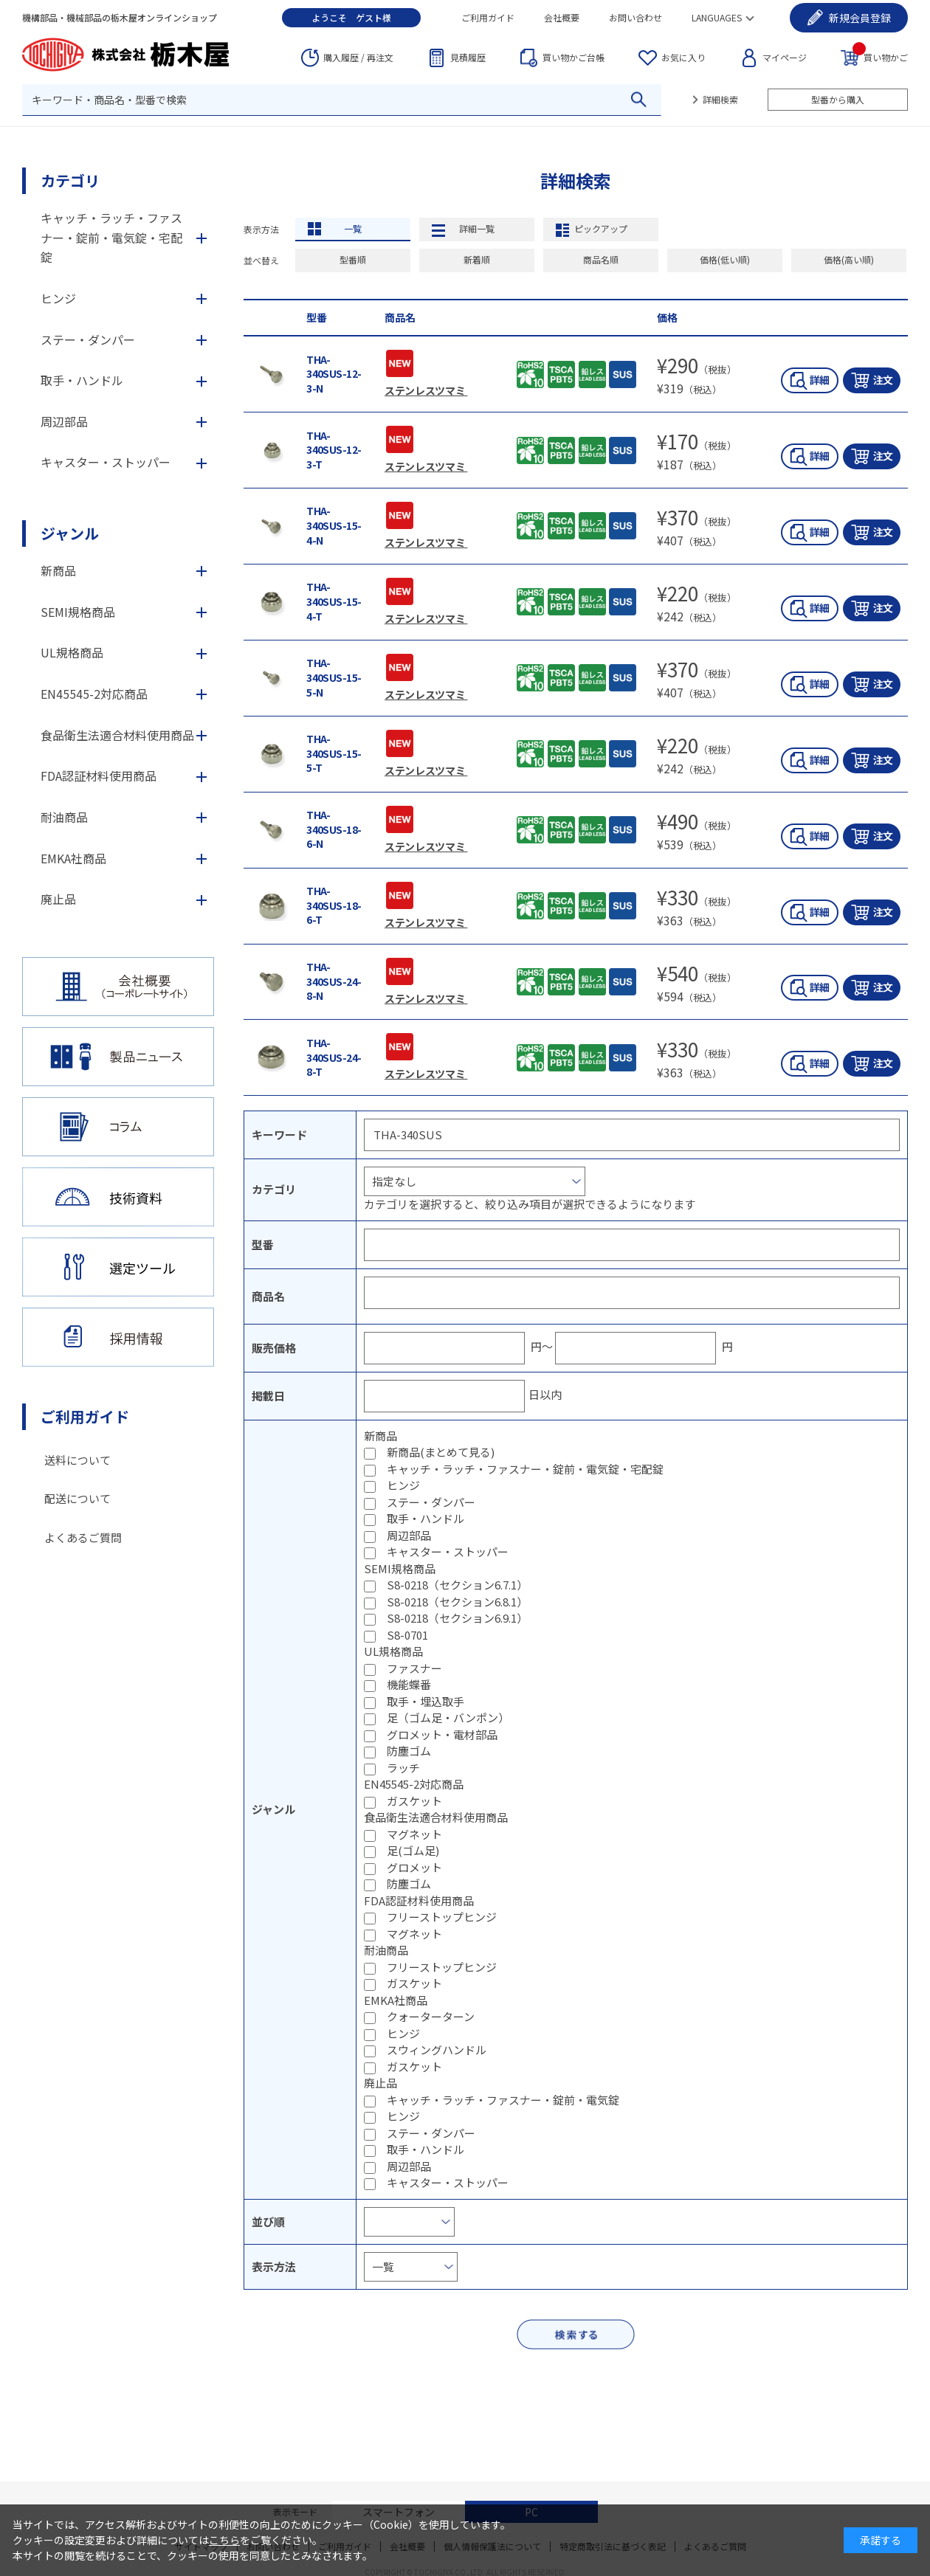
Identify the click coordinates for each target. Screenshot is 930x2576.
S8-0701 (407, 1635)
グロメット (414, 1867)
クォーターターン (431, 2016)
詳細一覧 (477, 228)
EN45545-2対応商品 (94, 693)
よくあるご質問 (83, 1537)
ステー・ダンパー (431, 1502)
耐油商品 (64, 817)
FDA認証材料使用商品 (98, 775)
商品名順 (601, 259)
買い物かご (880, 56)
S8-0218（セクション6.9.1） (457, 1618)
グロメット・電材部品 (442, 1734)
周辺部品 (409, 1535)
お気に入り (683, 57)
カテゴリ (70, 180)
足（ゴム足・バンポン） (448, 1717)
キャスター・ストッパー (448, 1551)
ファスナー (414, 1668)
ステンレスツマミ (426, 390)
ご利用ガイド (487, 17)
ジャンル (70, 533)
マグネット (414, 1834)
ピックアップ (600, 228)
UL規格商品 (72, 652)
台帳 (573, 57)
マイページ (784, 57)
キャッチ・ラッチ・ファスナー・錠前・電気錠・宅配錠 (525, 1469)
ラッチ (403, 1767)
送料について (77, 1460)
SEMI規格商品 (78, 612)
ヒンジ (403, 1485)
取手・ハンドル (425, 1518)
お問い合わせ (635, 17)
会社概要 (561, 17)
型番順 (353, 259)
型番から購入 (837, 99)
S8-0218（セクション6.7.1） (457, 1584)
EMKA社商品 (73, 858)
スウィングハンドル (436, 2049)
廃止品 (58, 899)
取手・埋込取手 (425, 1701)
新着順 (477, 259)
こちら (224, 2539)
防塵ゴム (409, 1750)
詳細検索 (720, 99)
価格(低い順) (725, 259)
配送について (77, 1498)
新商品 (58, 570)
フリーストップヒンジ (442, 1916)
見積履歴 (468, 57)
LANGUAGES (717, 17)
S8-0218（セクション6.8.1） (457, 1601)
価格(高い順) (849, 259)
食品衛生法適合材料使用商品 (117, 735)
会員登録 (860, 17)
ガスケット (414, 1801)
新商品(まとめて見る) (441, 1452)
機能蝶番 (409, 1684)
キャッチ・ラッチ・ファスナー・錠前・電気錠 (503, 2099)
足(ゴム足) (413, 1850)
